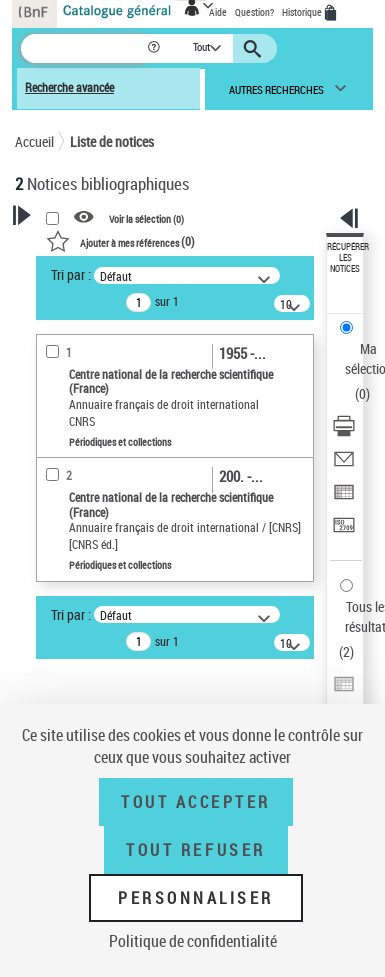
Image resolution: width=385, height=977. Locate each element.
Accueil (34, 141)
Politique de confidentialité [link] (193, 941)
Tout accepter (196, 802)
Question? (254, 12)
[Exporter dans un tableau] (344, 498)
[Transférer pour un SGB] (344, 531)
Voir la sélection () (146, 218)
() (120, 241)
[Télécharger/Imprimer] (344, 432)
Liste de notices (112, 141)
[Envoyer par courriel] (344, 465)
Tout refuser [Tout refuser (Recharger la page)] (195, 850)
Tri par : (71, 274)
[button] (155, 48)
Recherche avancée (69, 87)
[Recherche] (83, 48)
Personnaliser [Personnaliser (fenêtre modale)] (196, 898)
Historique (303, 12)
